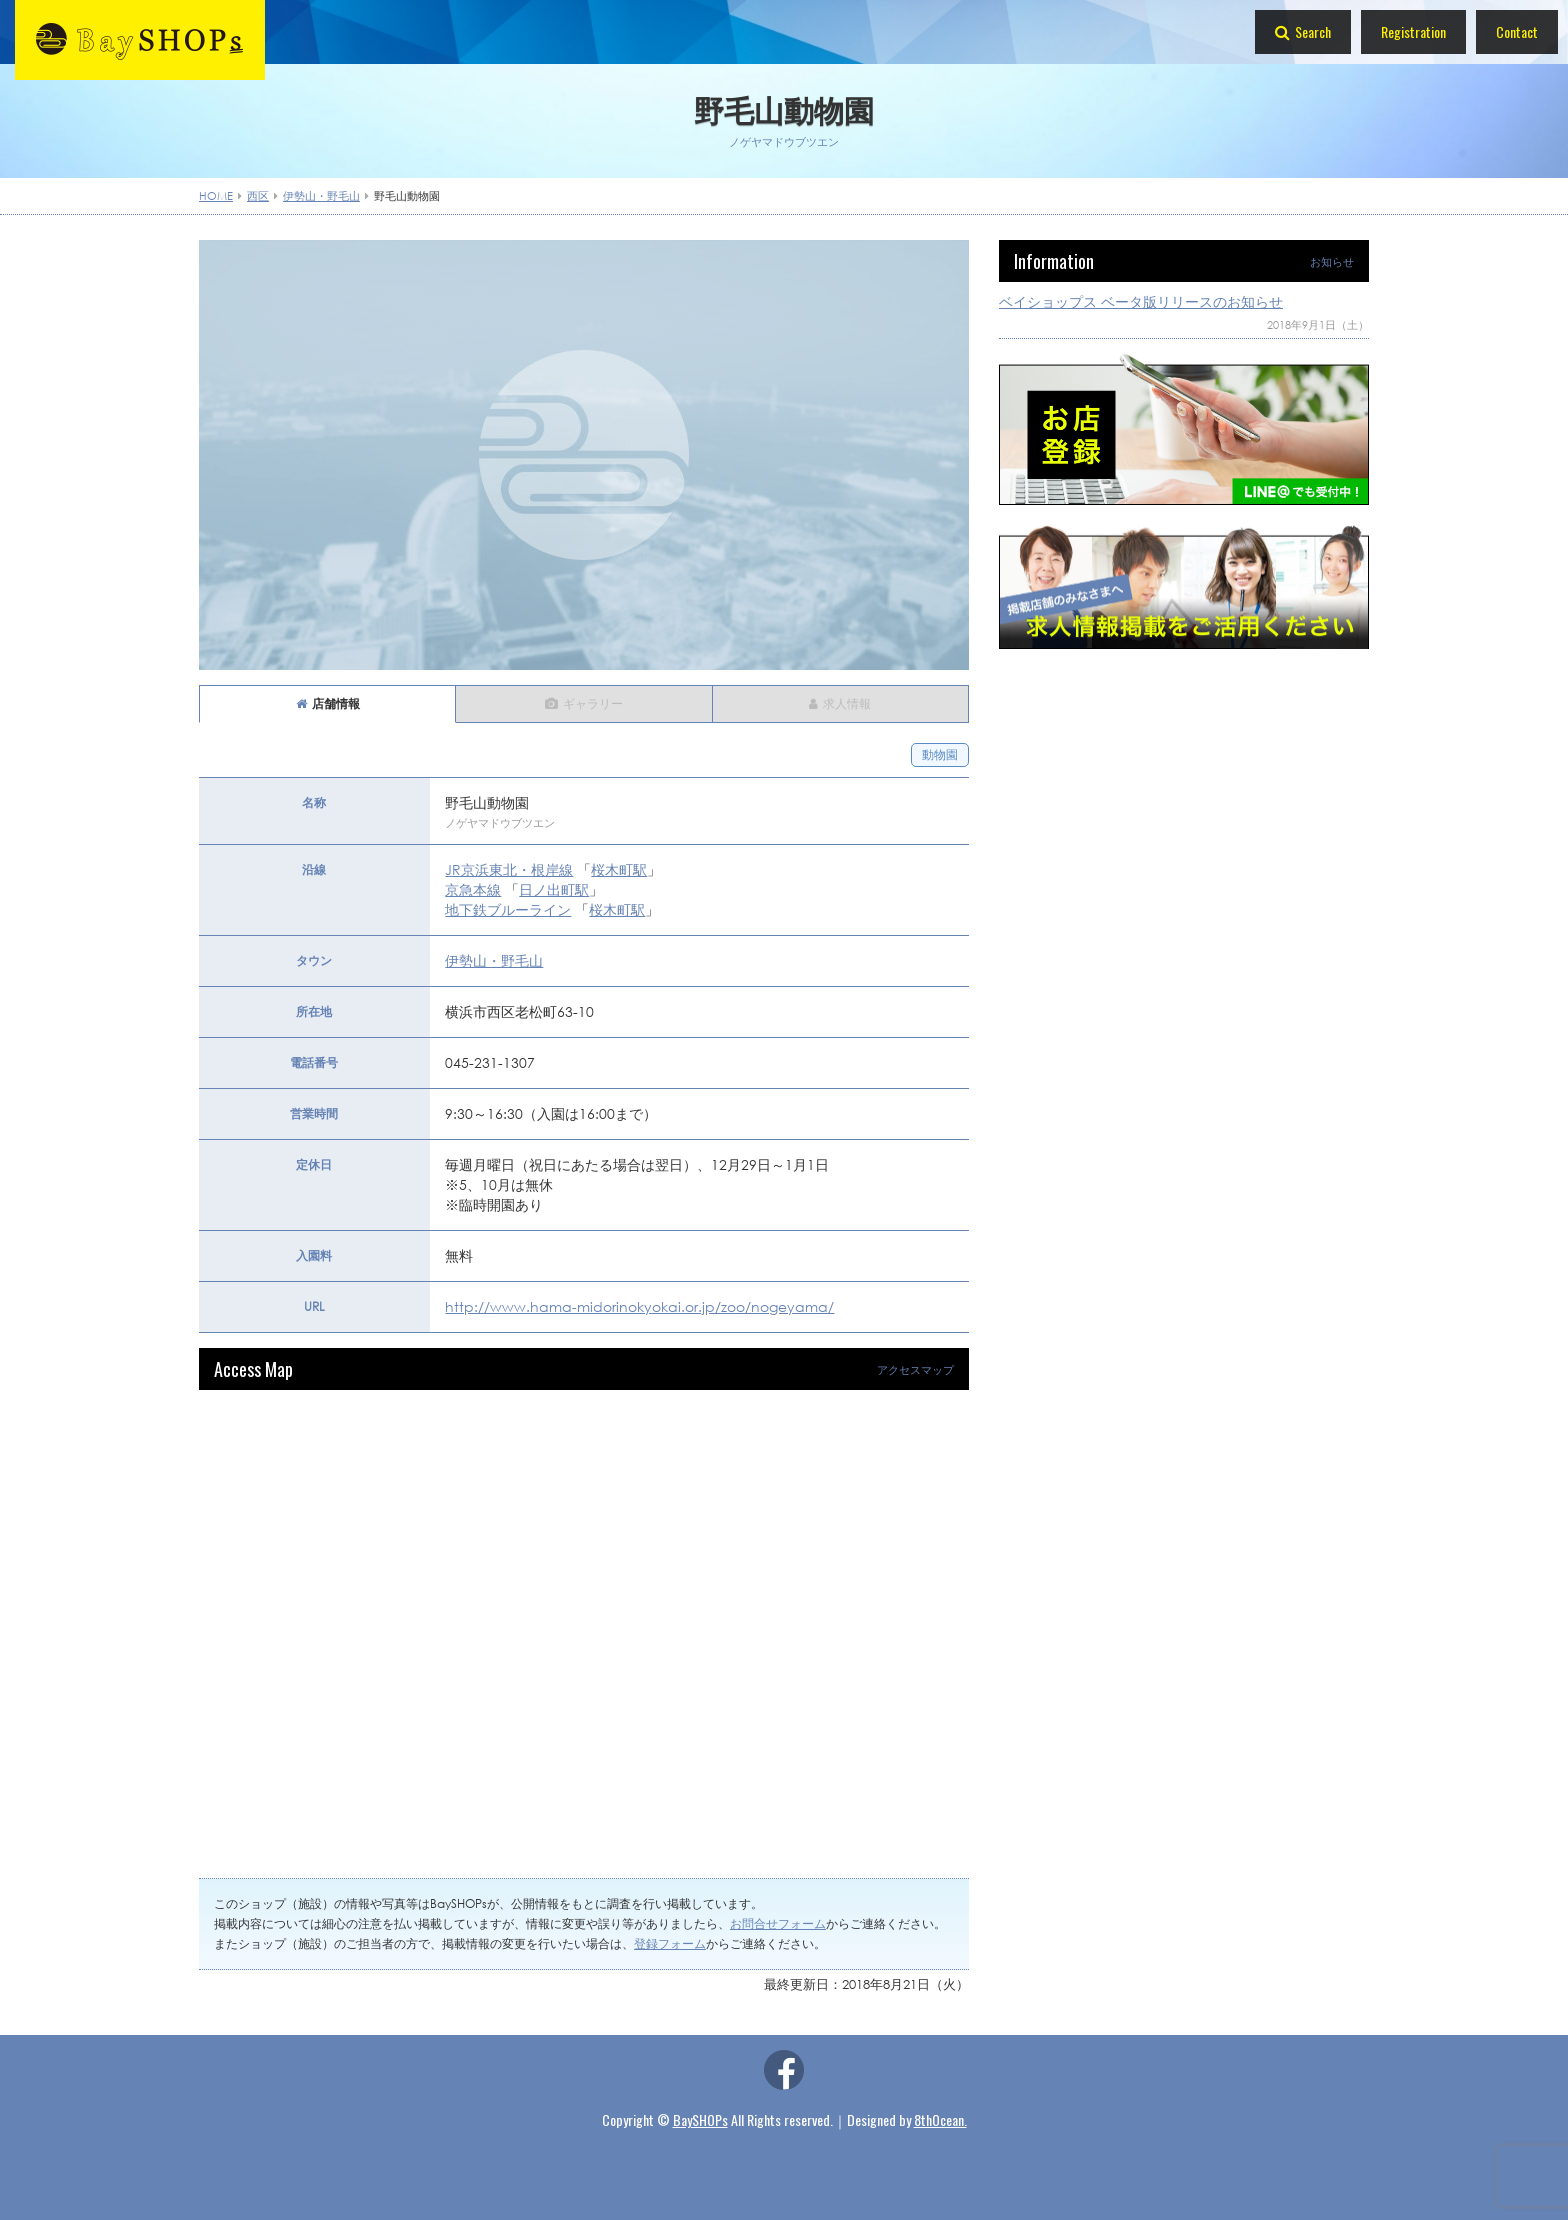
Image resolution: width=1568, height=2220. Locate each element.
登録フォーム (670, 1943)
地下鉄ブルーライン (508, 909)
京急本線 (473, 889)
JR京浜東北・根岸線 (509, 869)
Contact (1517, 31)
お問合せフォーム (778, 1923)
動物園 (940, 754)
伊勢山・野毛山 (494, 960)
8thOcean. (940, 2119)
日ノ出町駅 (554, 889)
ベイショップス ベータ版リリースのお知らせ (1141, 301)
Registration (1413, 31)
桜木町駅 (619, 869)
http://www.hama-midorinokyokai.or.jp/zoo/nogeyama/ (639, 1306)
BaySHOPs (700, 2119)
